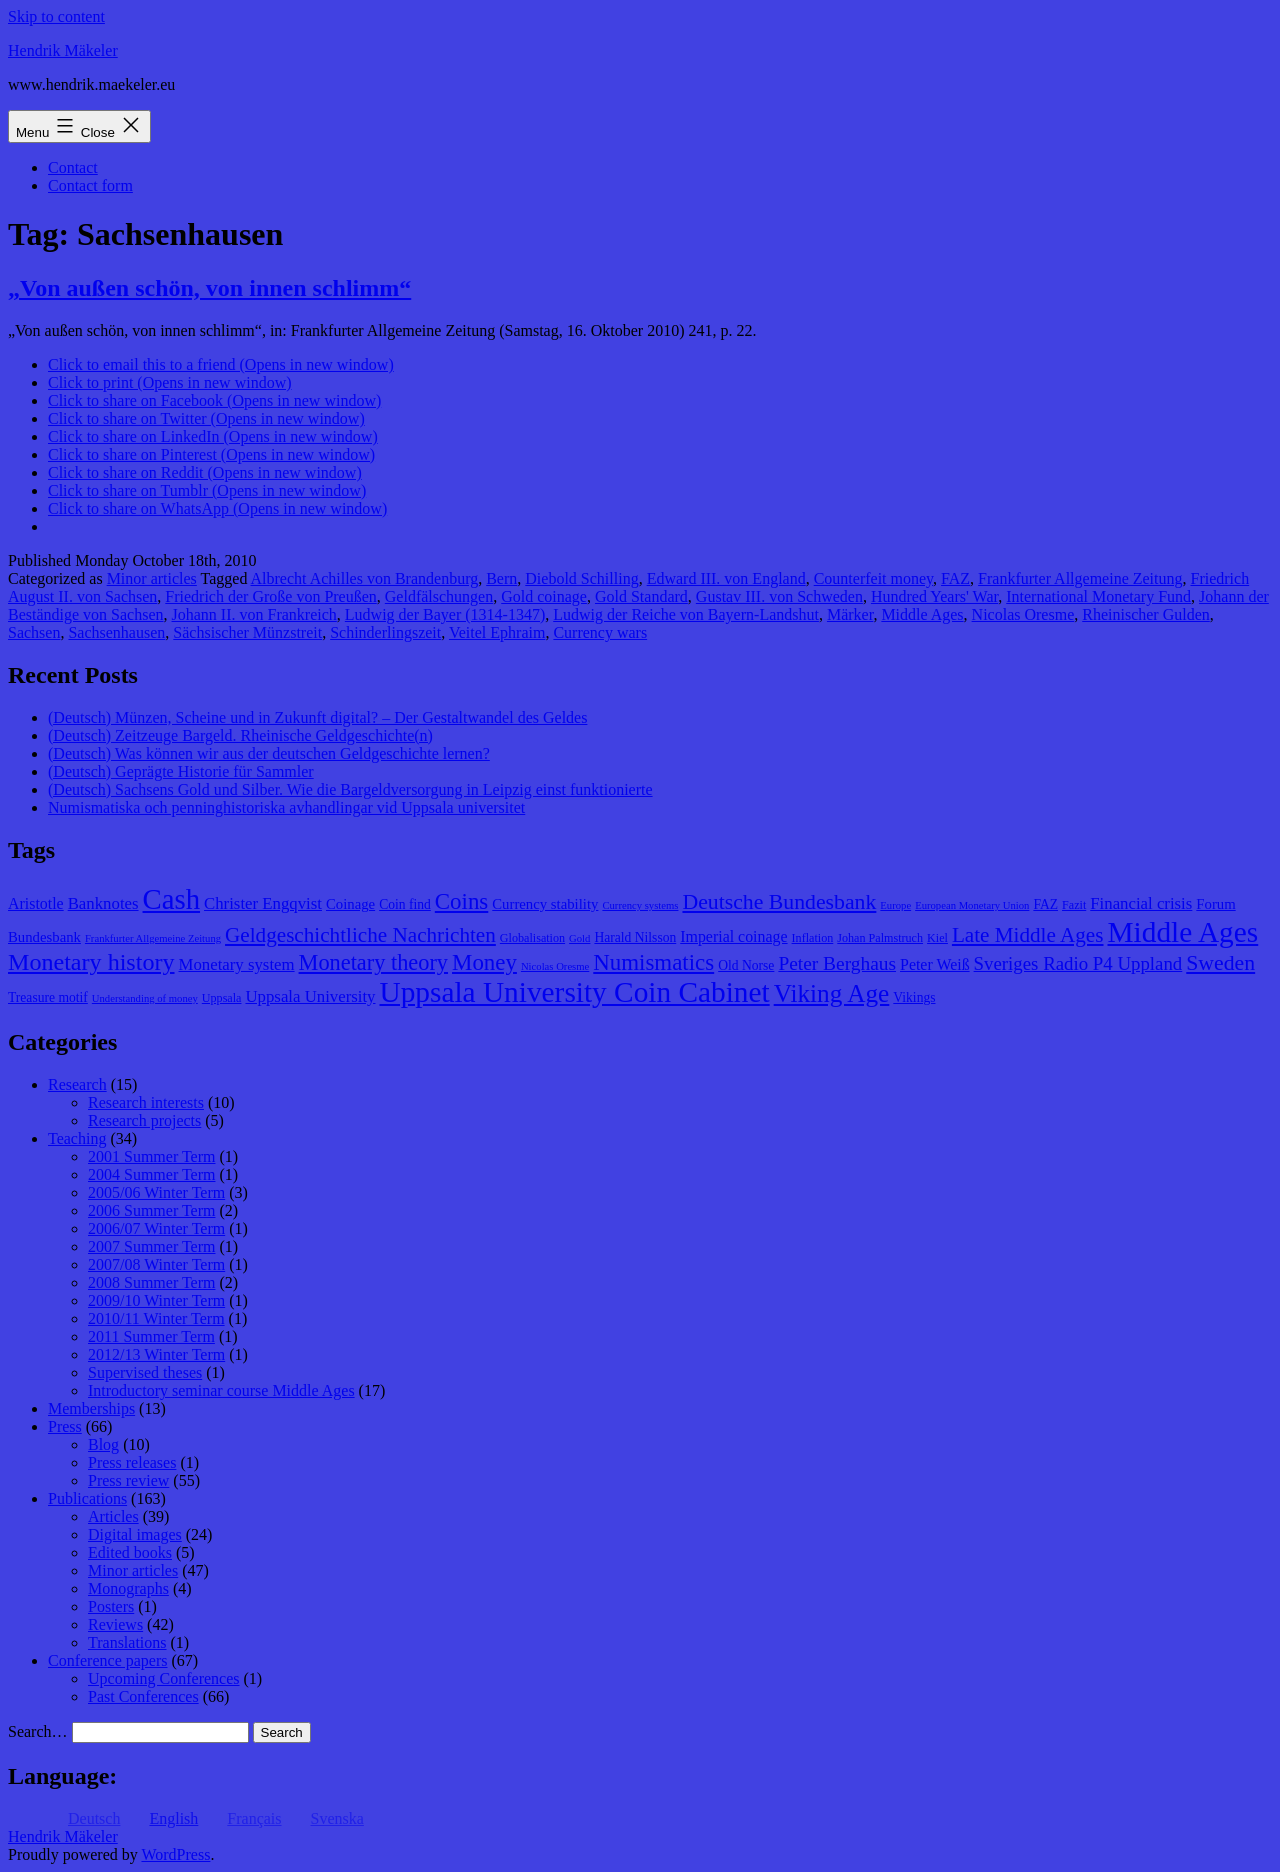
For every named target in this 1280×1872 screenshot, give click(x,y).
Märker (850, 614)
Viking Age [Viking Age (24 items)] (832, 993)
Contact (73, 167)
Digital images (135, 1534)
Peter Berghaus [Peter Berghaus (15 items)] (837, 963)
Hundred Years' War (934, 596)
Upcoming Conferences (164, 1678)
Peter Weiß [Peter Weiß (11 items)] (935, 964)
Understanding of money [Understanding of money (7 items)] (145, 998)
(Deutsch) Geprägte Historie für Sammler (181, 771)
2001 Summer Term (151, 1156)
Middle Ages (922, 614)
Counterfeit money (873, 578)
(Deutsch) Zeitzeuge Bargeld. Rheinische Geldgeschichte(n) (240, 735)
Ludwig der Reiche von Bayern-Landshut (686, 614)
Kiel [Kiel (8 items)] (937, 938)
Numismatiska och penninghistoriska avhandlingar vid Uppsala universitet (286, 807)
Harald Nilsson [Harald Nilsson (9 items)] (635, 937)
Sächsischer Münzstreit (247, 632)
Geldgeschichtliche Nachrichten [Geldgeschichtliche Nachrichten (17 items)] (360, 935)
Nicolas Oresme (1023, 614)
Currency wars (600, 632)
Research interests (146, 1102)
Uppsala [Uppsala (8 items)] (222, 998)
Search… (38, 1731)
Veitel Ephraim (497, 632)
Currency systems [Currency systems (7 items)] (640, 905)
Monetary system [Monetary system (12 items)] (237, 964)
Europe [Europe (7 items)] (895, 905)
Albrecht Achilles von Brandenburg (365, 578)
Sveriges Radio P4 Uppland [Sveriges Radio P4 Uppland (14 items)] (1078, 963)
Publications (87, 1498)
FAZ (955, 578)
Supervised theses (145, 1372)
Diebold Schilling (581, 578)
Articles (113, 1516)
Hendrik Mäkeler (63, 50)
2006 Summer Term (151, 1210)
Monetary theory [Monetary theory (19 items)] (373, 962)
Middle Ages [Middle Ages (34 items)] (1183, 932)
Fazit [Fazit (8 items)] (1074, 905)
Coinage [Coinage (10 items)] (350, 904)
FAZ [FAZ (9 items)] (1045, 904)
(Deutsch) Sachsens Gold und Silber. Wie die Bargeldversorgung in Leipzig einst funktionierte (350, 789)
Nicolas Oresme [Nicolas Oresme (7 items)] (555, 966)
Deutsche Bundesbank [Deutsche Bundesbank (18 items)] (779, 902)
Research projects (144, 1120)
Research (77, 1084)
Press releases (132, 1462)
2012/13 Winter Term (156, 1354)
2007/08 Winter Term (156, 1264)
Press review (128, 1480)
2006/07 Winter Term (156, 1228)
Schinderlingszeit (385, 632)
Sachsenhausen (116, 632)
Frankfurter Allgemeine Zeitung (1080, 578)
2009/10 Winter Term (156, 1300)
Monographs (128, 1588)
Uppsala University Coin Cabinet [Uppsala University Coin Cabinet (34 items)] (575, 992)
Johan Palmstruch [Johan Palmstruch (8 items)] (880, 938)
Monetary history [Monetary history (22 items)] (91, 962)
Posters (111, 1606)
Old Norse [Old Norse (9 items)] (746, 965)
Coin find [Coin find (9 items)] (405, 904)
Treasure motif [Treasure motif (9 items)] (48, 997)
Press (65, 1426)
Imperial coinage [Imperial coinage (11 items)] (733, 936)
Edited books (130, 1552)
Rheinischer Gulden (1146, 614)
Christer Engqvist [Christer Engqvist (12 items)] (263, 903)
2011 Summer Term (151, 1336)
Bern (501, 578)
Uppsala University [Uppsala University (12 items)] (310, 996)
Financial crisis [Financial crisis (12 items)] (1141, 903)
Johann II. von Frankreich (254, 614)
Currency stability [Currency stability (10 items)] (545, 904)
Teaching (77, 1138)
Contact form (90, 185)
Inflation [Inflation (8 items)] (813, 938)
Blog (103, 1444)
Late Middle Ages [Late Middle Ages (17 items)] (1028, 935)
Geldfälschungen (439, 596)
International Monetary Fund (1098, 596)
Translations (127, 1642)
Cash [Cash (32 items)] (172, 899)
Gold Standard (641, 596)
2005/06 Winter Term (156, 1192)
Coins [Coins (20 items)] (461, 901)
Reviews (115, 1624)
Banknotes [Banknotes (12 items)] (103, 903)
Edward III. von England (726, 578)
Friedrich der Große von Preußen (271, 596)
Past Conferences (143, 1696)
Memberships (91, 1408)
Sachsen (34, 632)
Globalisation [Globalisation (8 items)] (532, 938)
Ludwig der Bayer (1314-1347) (445, 614)
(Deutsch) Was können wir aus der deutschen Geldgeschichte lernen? (269, 753)
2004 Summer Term (151, 1174)
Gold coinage (544, 596)
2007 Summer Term (151, 1246)
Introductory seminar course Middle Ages (221, 1390)
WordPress (175, 1854)
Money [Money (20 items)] (484, 962)
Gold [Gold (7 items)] (579, 938)
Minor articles (152, 578)
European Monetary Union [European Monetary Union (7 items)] (972, 905)
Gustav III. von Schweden (779, 596)
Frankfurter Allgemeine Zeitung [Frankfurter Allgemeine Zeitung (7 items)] (153, 938)
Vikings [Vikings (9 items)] (914, 997)
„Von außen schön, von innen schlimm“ (209, 288)
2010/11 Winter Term (156, 1318)
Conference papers (108, 1660)
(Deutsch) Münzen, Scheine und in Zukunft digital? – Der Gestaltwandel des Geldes (317, 717)
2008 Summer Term (151, 1282)
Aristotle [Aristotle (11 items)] (36, 903)
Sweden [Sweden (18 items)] (1220, 963)
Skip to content (56, 16)
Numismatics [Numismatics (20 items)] (653, 962)
